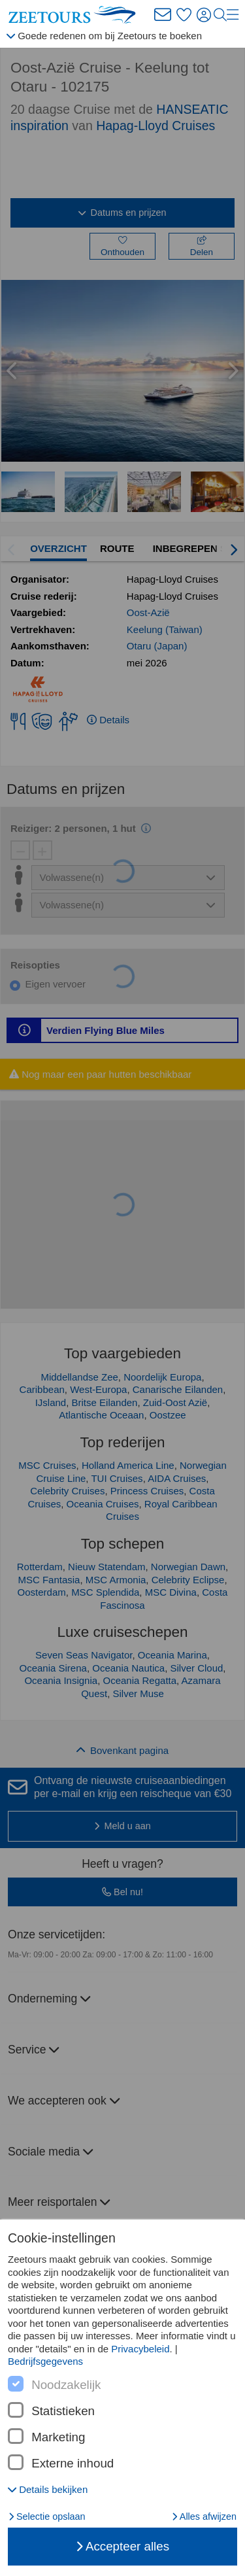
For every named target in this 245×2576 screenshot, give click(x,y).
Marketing (58, 2437)
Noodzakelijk (66, 2385)
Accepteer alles (122, 2546)
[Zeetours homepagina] (75, 15)
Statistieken (63, 2411)
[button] (48, 2489)
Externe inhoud (72, 2463)
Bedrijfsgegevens (45, 2361)
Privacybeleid (140, 2348)
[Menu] (232, 15)
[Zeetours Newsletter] (162, 14)
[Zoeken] (220, 15)
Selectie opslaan (47, 2516)
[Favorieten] (183, 15)
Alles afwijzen (204, 2516)
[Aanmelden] (205, 15)
